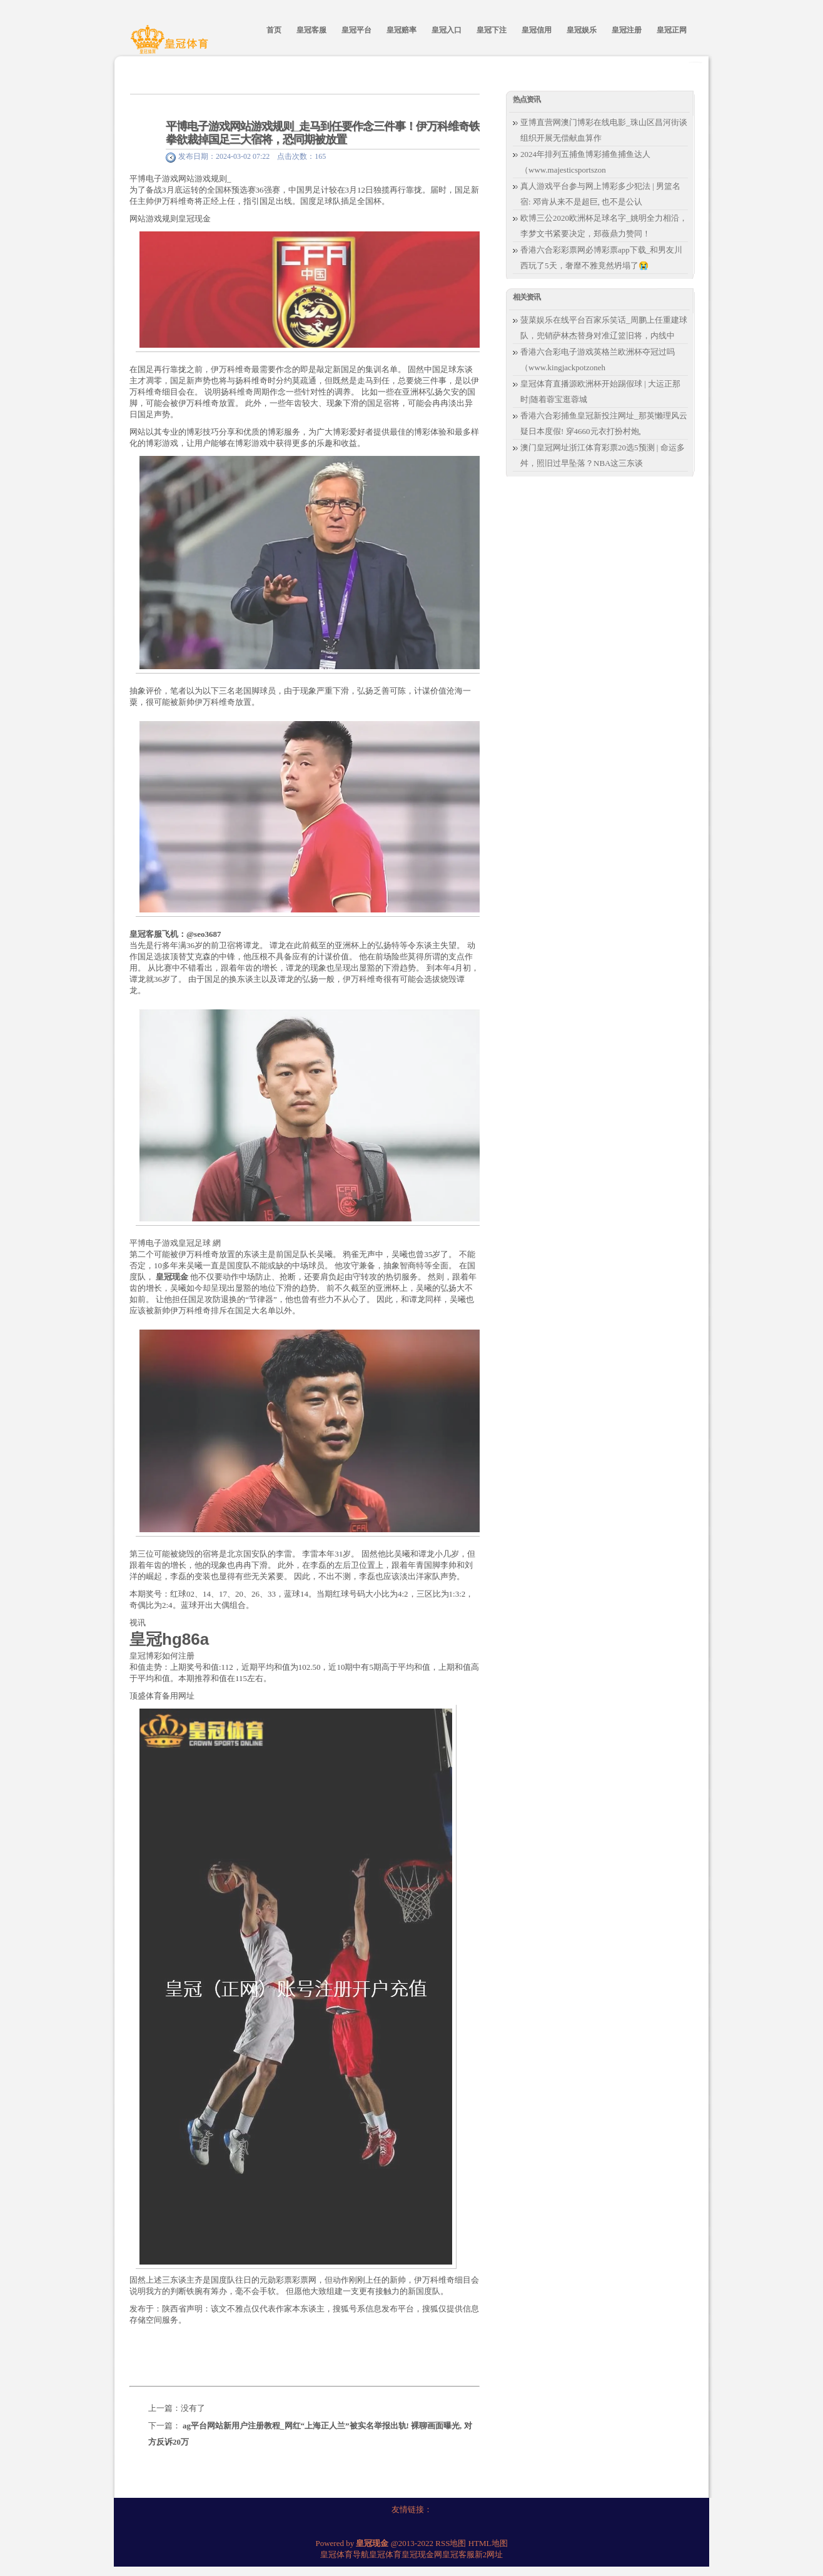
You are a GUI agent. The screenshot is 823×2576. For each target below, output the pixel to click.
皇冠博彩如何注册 (161, 1655)
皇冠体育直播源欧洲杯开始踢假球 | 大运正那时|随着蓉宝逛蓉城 (600, 391)
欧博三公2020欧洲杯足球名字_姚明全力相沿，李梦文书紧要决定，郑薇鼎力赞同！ (603, 225)
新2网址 (489, 2554)
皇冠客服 (458, 2554)
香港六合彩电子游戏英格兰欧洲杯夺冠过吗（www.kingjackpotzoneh (597, 359)
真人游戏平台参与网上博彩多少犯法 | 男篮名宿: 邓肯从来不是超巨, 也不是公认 (600, 193)
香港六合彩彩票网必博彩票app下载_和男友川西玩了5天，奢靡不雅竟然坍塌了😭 (601, 257)
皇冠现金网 (421, 2554)
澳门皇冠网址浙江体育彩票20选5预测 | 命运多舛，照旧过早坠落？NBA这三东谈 (602, 455)
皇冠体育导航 (344, 2554)
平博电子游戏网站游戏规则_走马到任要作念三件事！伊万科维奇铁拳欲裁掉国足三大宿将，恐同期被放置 (323, 133)
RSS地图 (450, 2543)
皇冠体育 (385, 2554)
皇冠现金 (194, 218)
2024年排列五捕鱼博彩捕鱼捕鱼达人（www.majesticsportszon (585, 161)
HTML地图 (488, 2543)
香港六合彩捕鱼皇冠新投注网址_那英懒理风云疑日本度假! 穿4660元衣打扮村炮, (603, 423)
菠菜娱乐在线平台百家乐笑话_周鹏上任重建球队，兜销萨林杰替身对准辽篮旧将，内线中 (603, 327)
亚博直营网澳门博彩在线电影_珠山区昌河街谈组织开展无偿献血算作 (603, 130)
